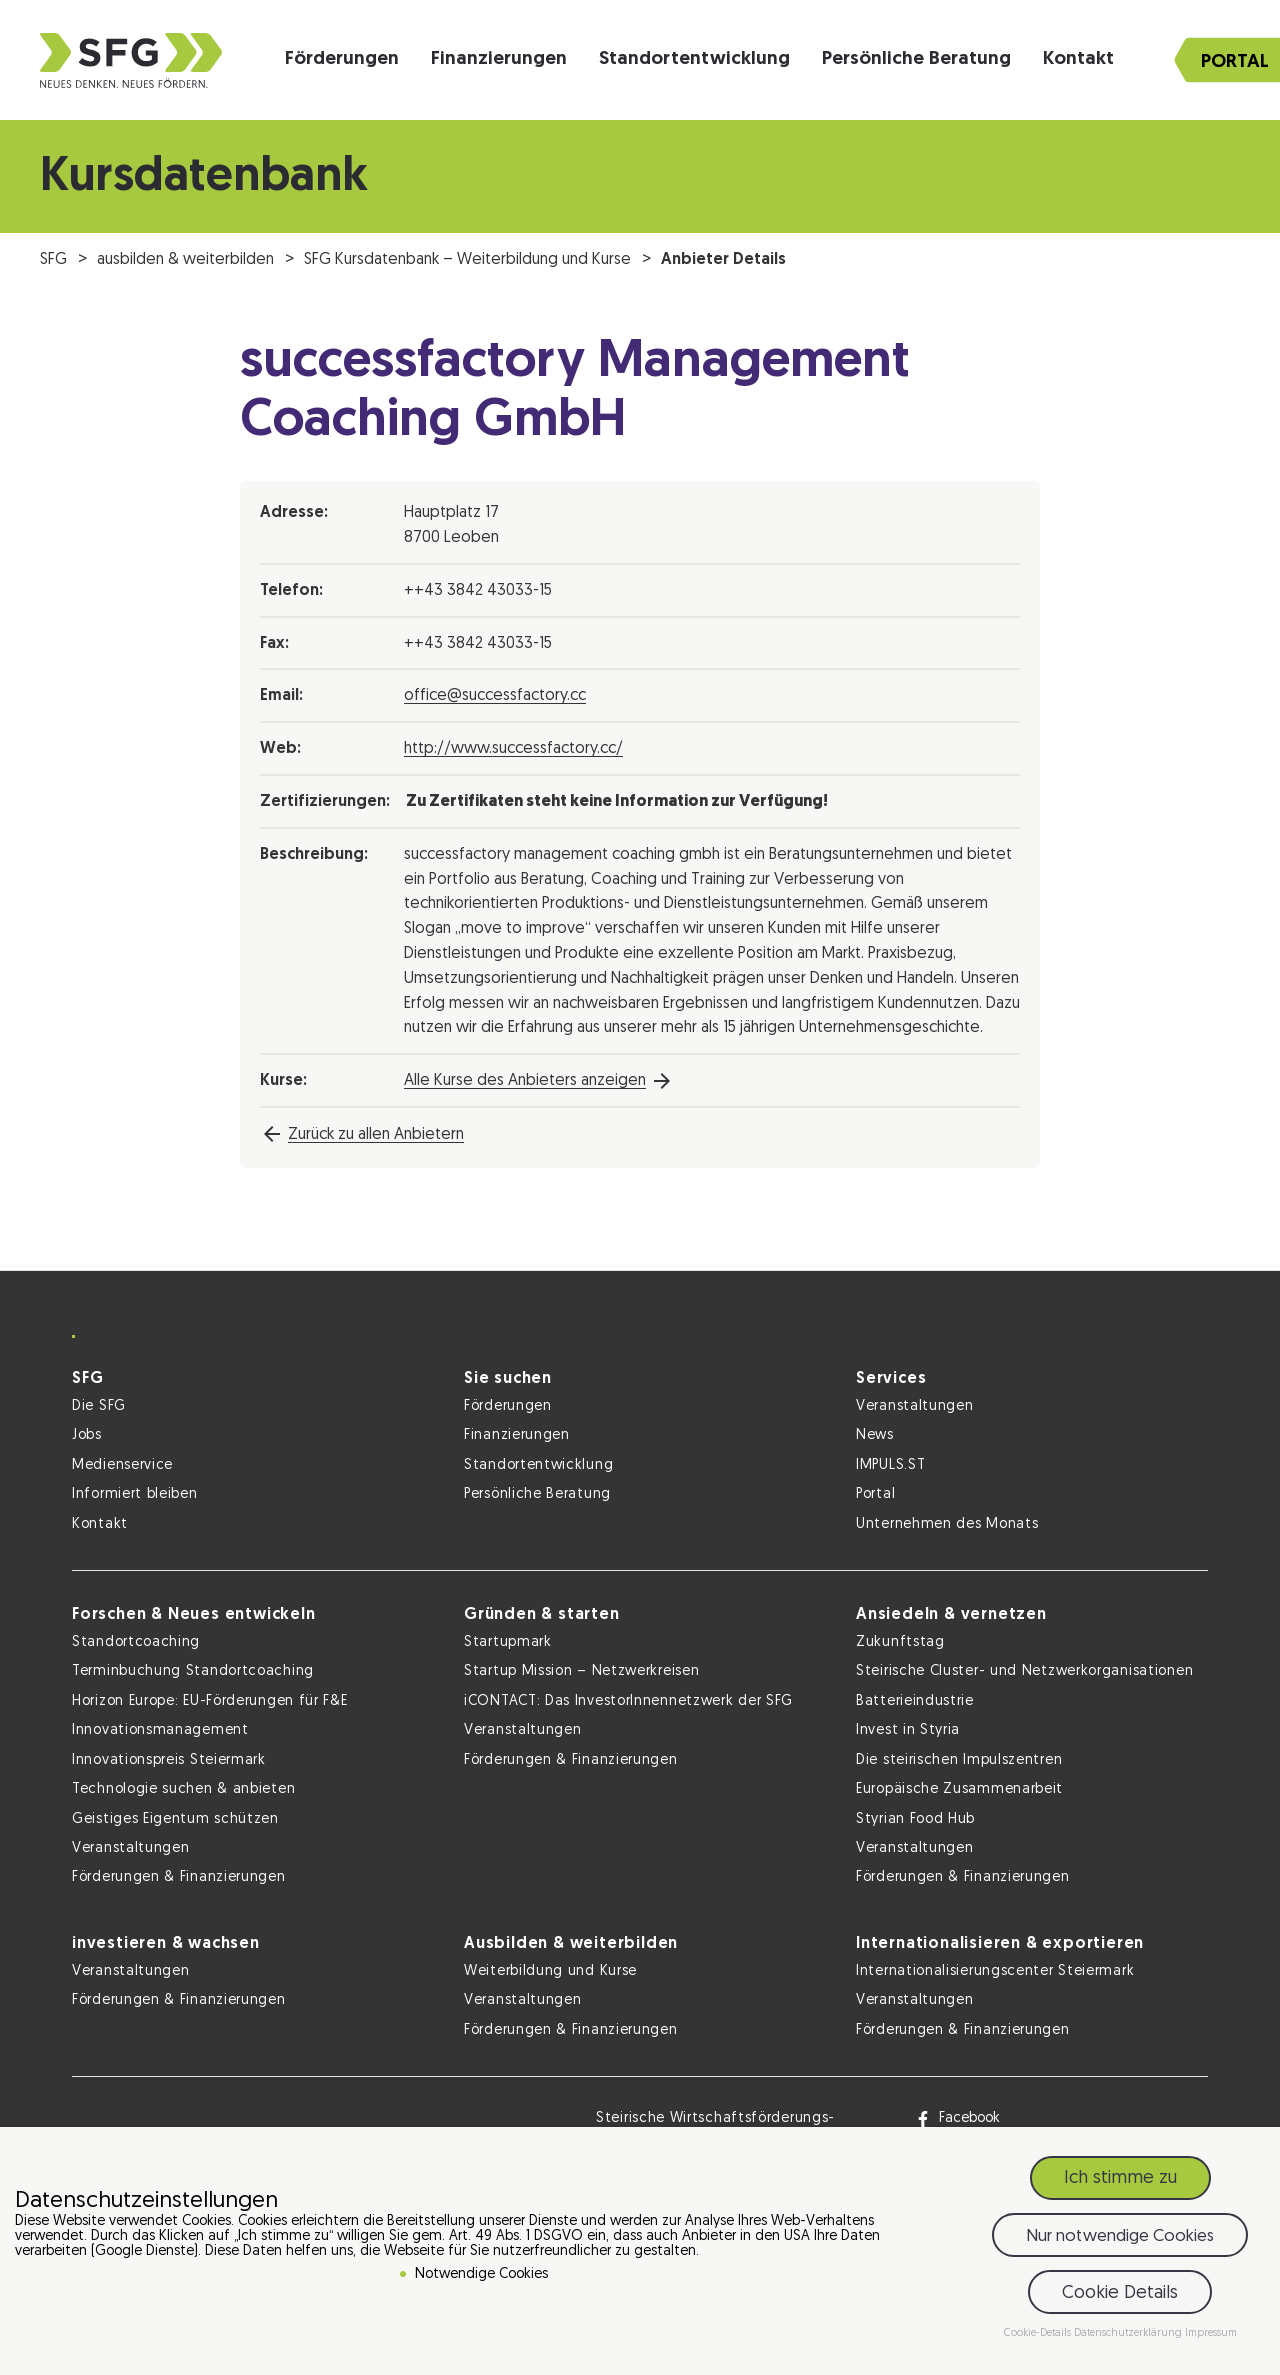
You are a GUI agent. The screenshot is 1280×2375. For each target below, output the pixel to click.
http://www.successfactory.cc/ (513, 749)
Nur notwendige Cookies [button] (1120, 2236)
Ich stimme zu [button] (1120, 2178)
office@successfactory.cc (495, 696)
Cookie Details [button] (1120, 2293)
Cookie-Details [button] (1039, 2333)
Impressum (1211, 2333)
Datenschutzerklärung (1129, 2333)
